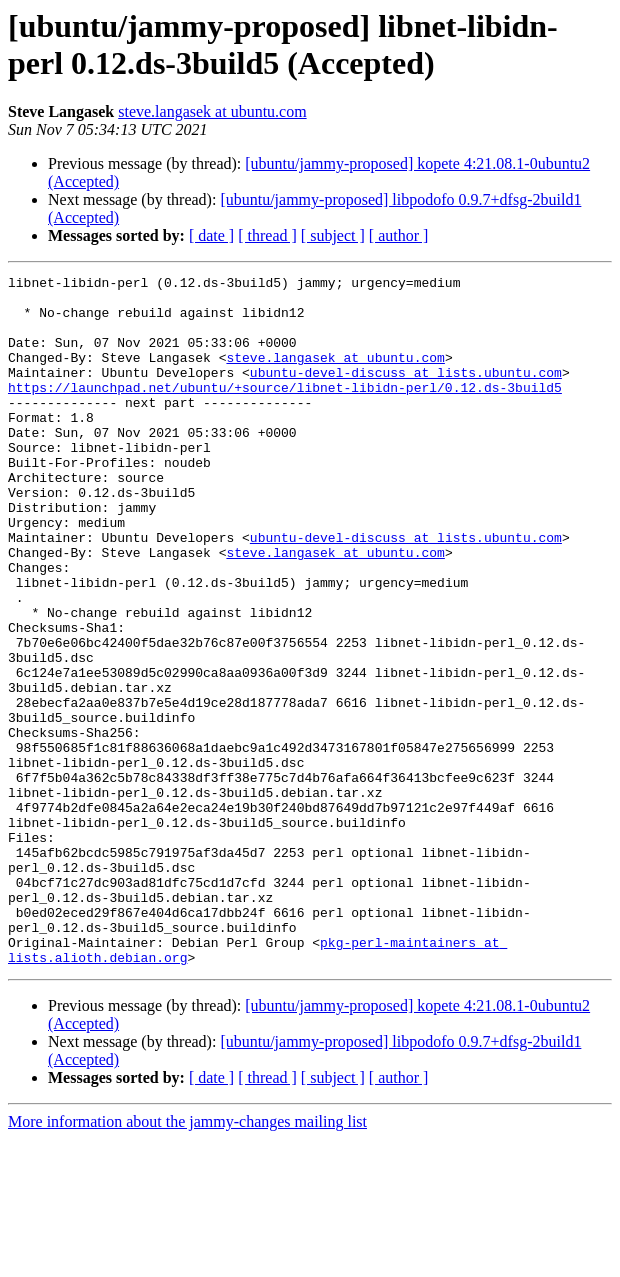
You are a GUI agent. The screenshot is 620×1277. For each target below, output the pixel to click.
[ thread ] (267, 235)
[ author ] (399, 235)
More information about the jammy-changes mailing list (187, 1259)
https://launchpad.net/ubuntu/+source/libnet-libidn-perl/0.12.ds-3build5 (285, 411)
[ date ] (211, 235)
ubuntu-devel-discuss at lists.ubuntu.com (406, 393)
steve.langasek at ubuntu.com (212, 111)
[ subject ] (333, 235)
